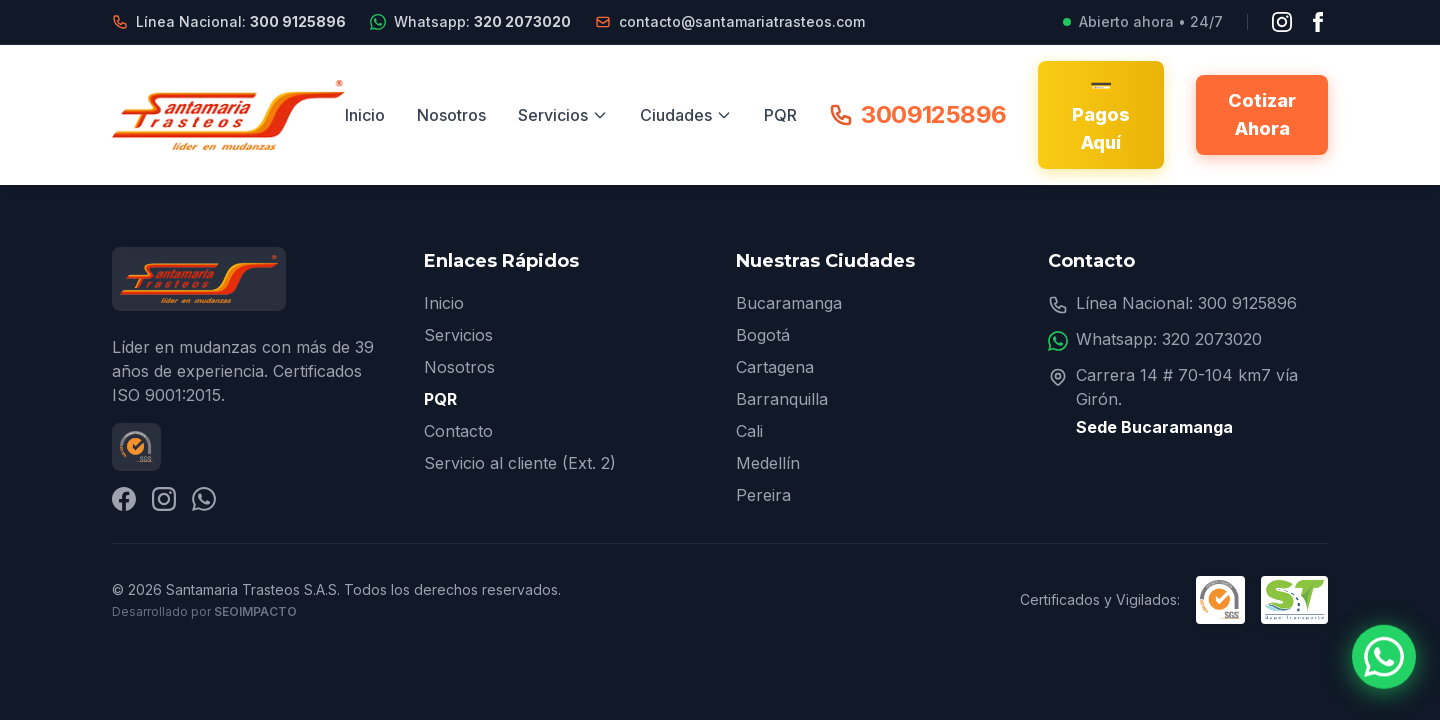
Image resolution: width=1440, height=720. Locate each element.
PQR (780, 115)
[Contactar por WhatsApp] (1384, 658)
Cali (749, 431)
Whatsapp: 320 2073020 (1169, 339)
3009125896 (917, 114)
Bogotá (763, 335)
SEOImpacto (255, 611)
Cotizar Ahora (1262, 114)
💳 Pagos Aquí (1101, 114)
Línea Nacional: (241, 21)
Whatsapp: (482, 21)
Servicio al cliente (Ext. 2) (520, 463)
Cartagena (775, 367)
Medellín (768, 463)
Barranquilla (782, 399)
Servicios (563, 115)
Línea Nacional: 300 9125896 (1186, 303)
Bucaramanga (789, 303)
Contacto (458, 431)
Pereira (763, 495)
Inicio (365, 115)
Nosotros (451, 115)
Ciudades (686, 115)
